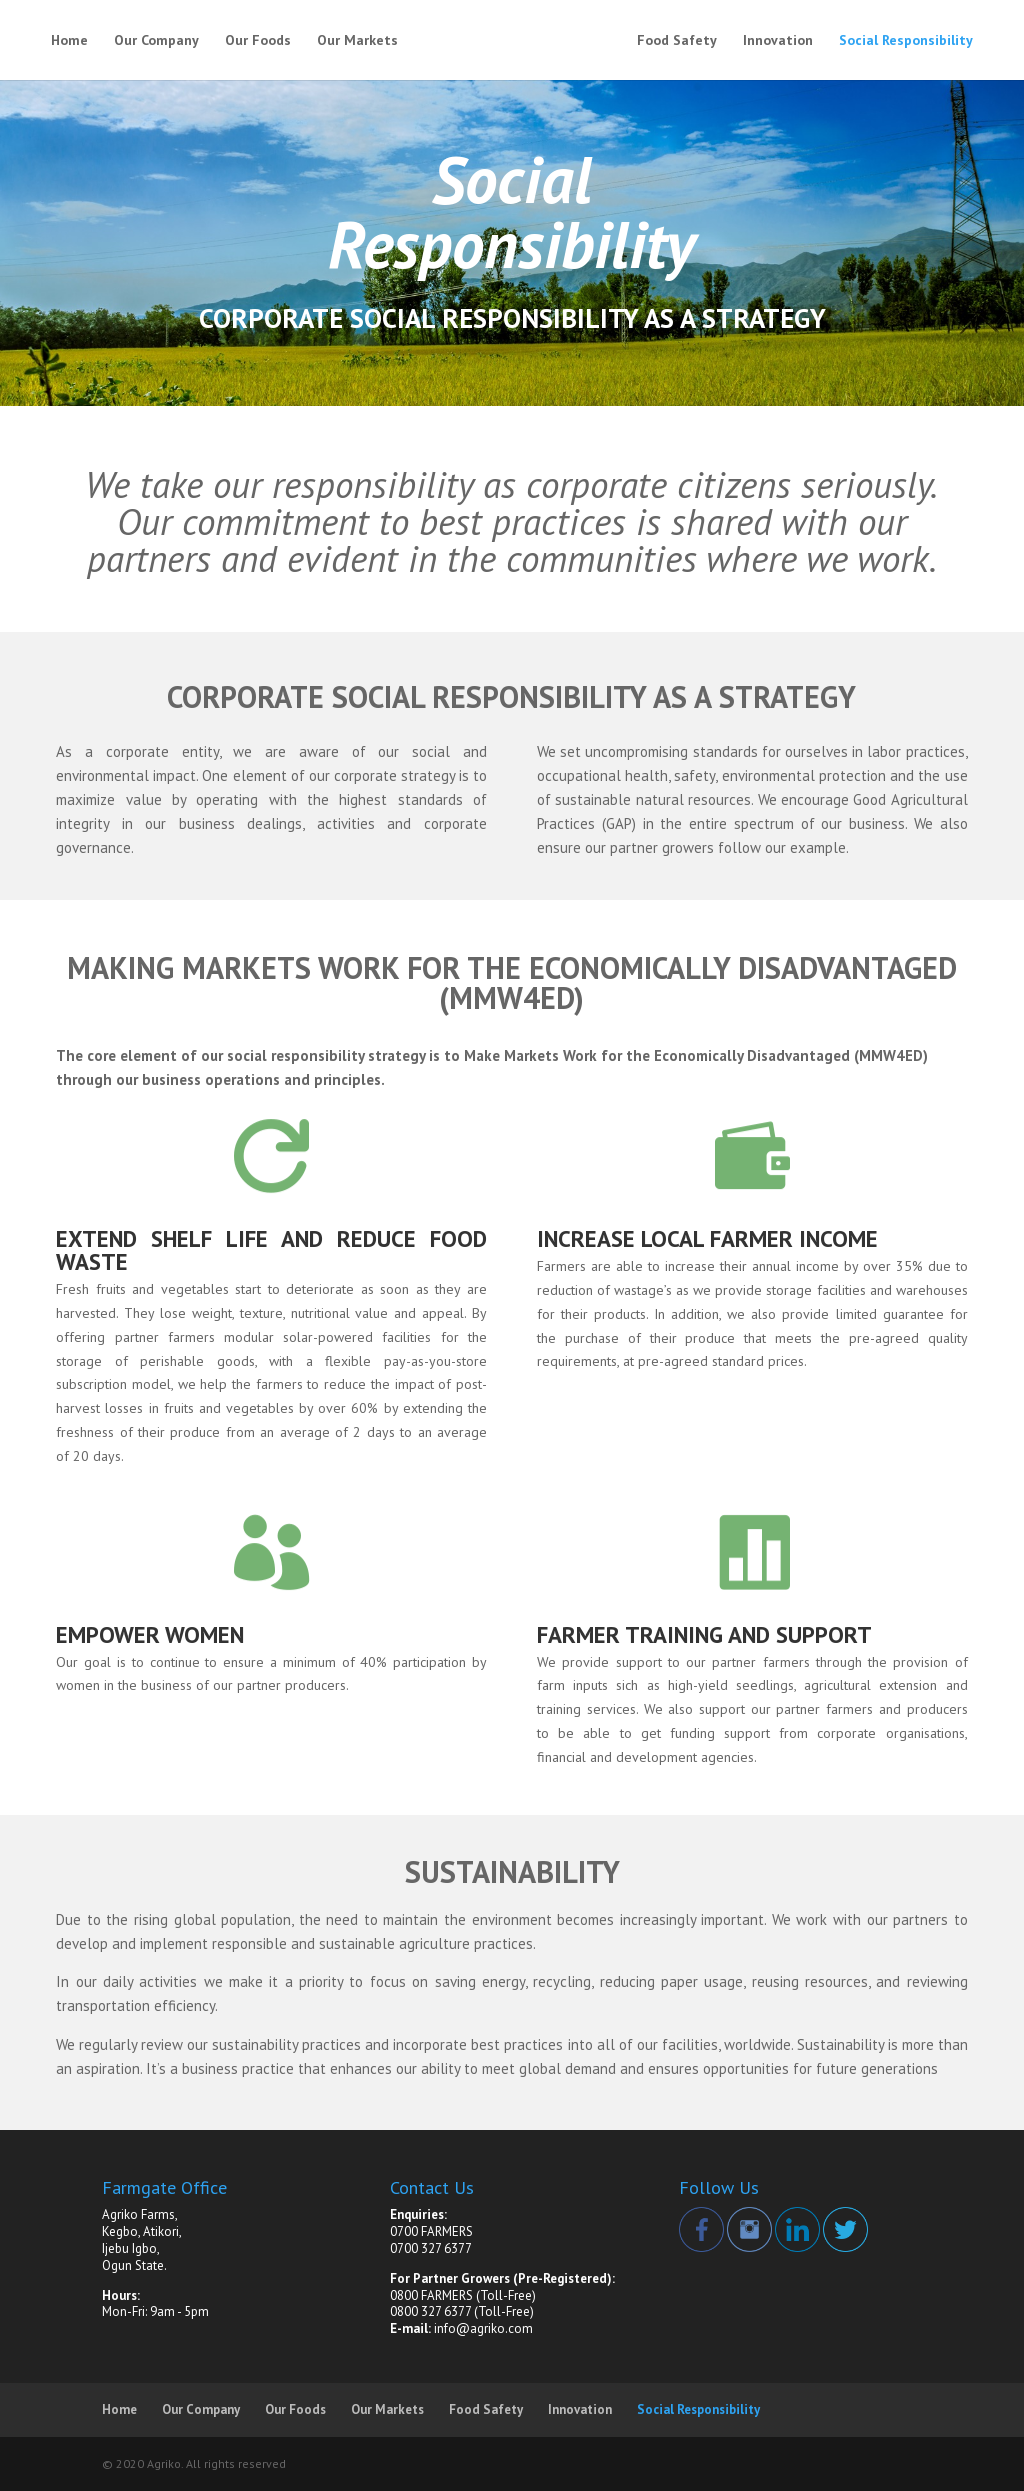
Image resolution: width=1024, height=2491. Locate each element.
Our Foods (258, 41)
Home (69, 41)
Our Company (156, 41)
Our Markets (357, 41)
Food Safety (677, 41)
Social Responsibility (906, 41)
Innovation (778, 41)
